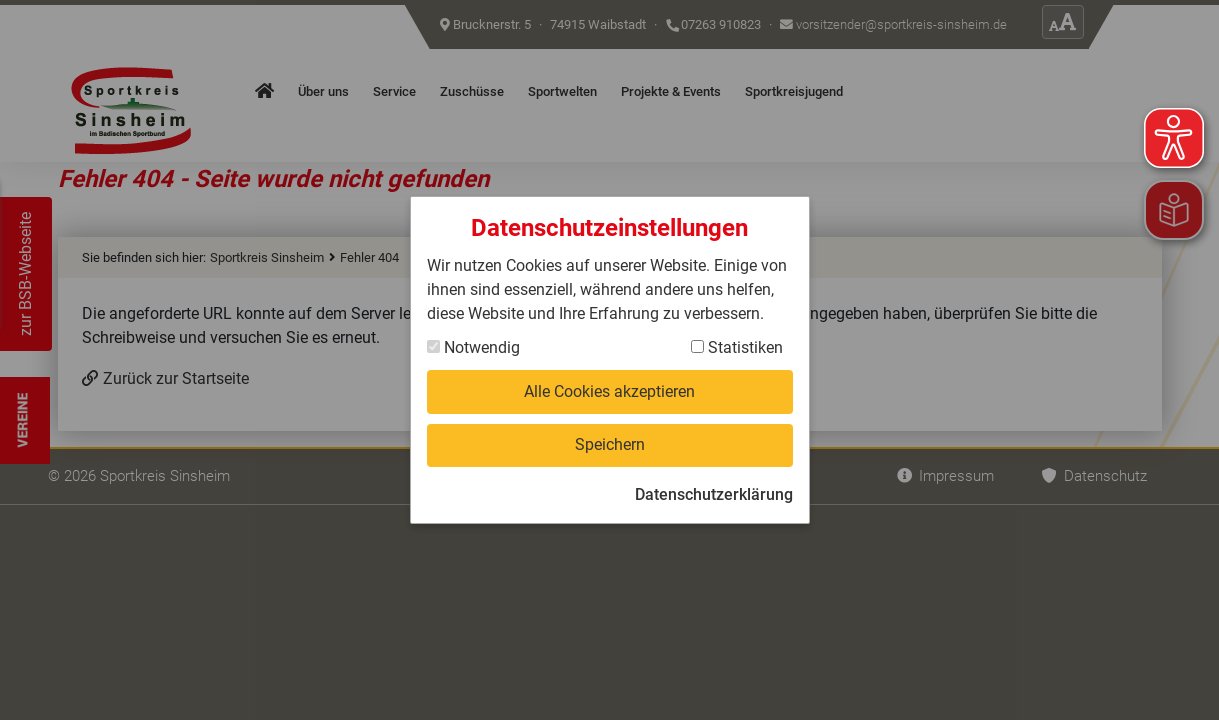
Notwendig (473, 347)
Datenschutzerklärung (714, 494)
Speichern (610, 444)
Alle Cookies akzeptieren (609, 391)
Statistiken (737, 347)
